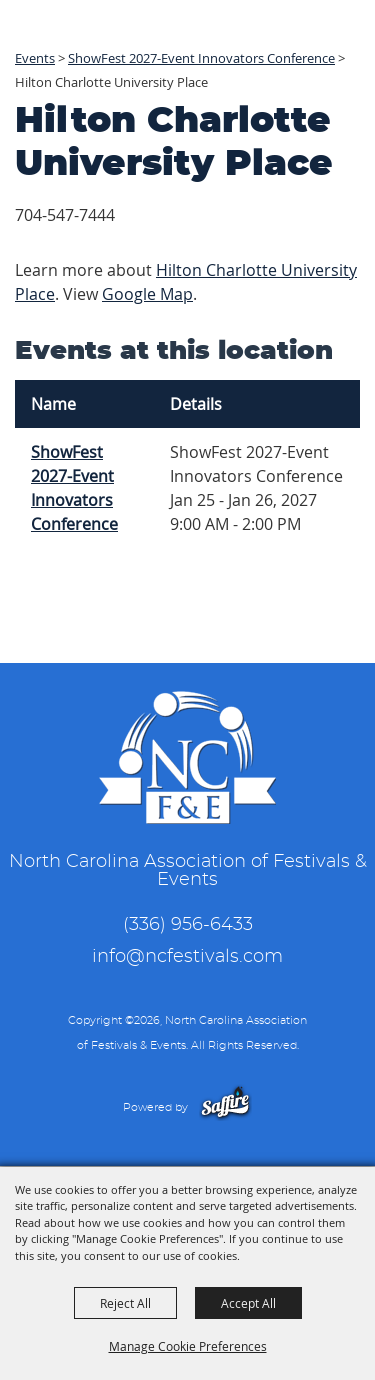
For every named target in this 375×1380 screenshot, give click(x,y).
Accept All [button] (248, 1303)
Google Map (147, 294)
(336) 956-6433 (188, 925)
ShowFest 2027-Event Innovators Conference (74, 488)
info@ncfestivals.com (187, 957)
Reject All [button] (125, 1303)
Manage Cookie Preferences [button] (188, 1346)
